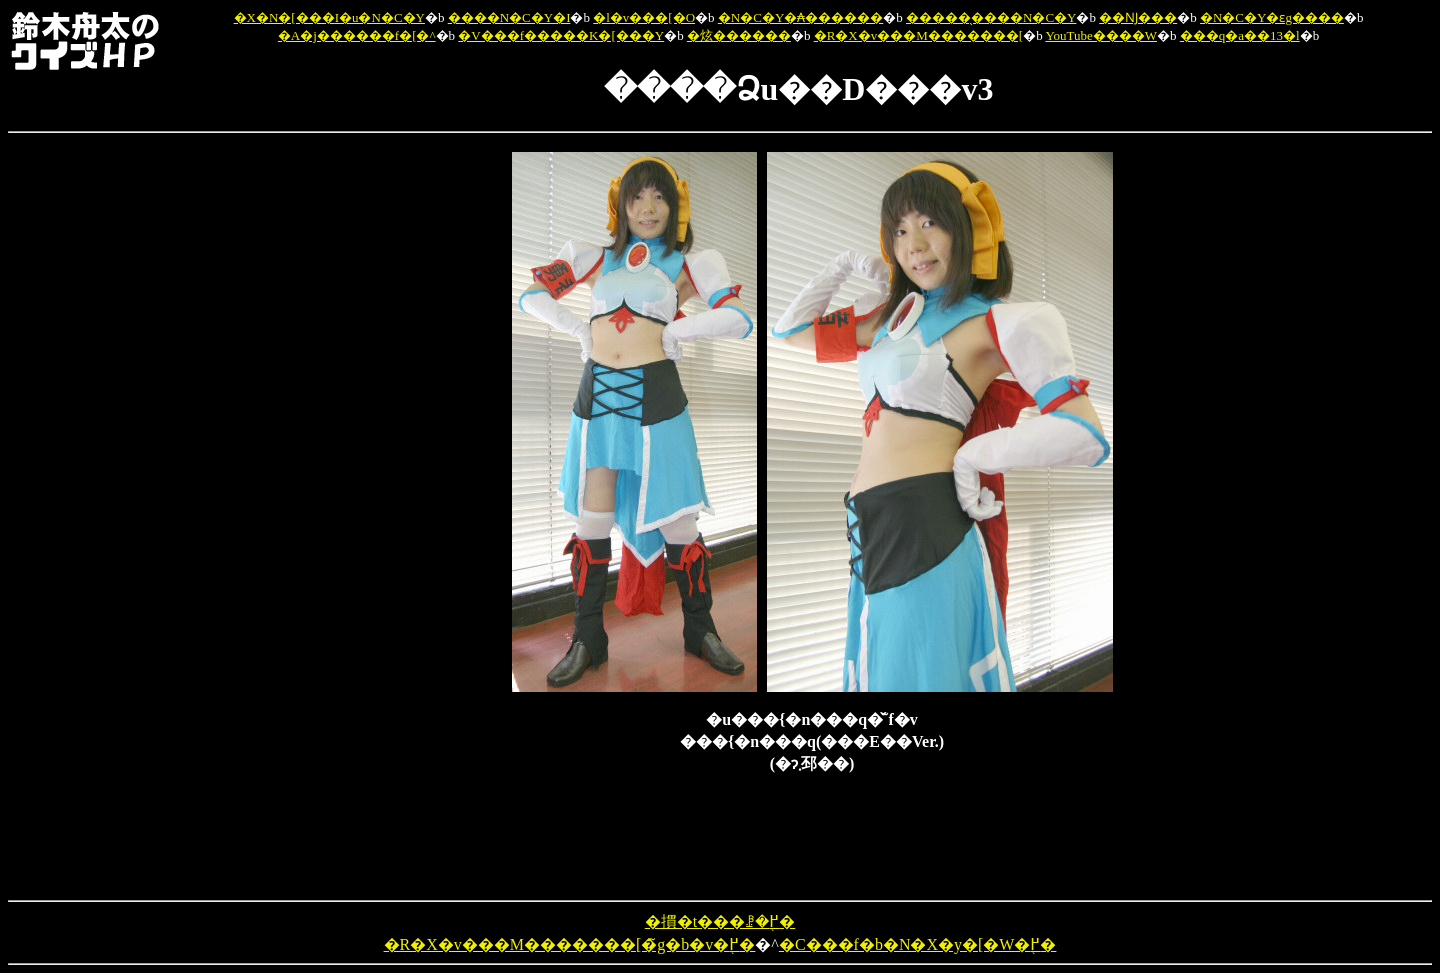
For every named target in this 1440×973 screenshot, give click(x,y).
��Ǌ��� (1138, 17)
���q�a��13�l (1240, 35)
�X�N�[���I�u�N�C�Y (329, 17)
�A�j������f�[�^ (357, 35)
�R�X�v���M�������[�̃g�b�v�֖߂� (570, 944)
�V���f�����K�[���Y (561, 35)
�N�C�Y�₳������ (800, 17)
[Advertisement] (408, 452)
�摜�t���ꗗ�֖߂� (720, 921)
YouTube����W (1101, 35)
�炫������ (739, 35)
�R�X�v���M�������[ (918, 35)
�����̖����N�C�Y (991, 17)
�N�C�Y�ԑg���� (1272, 17)
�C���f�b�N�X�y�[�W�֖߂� (918, 944)
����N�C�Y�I (509, 17)
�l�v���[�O (644, 17)
